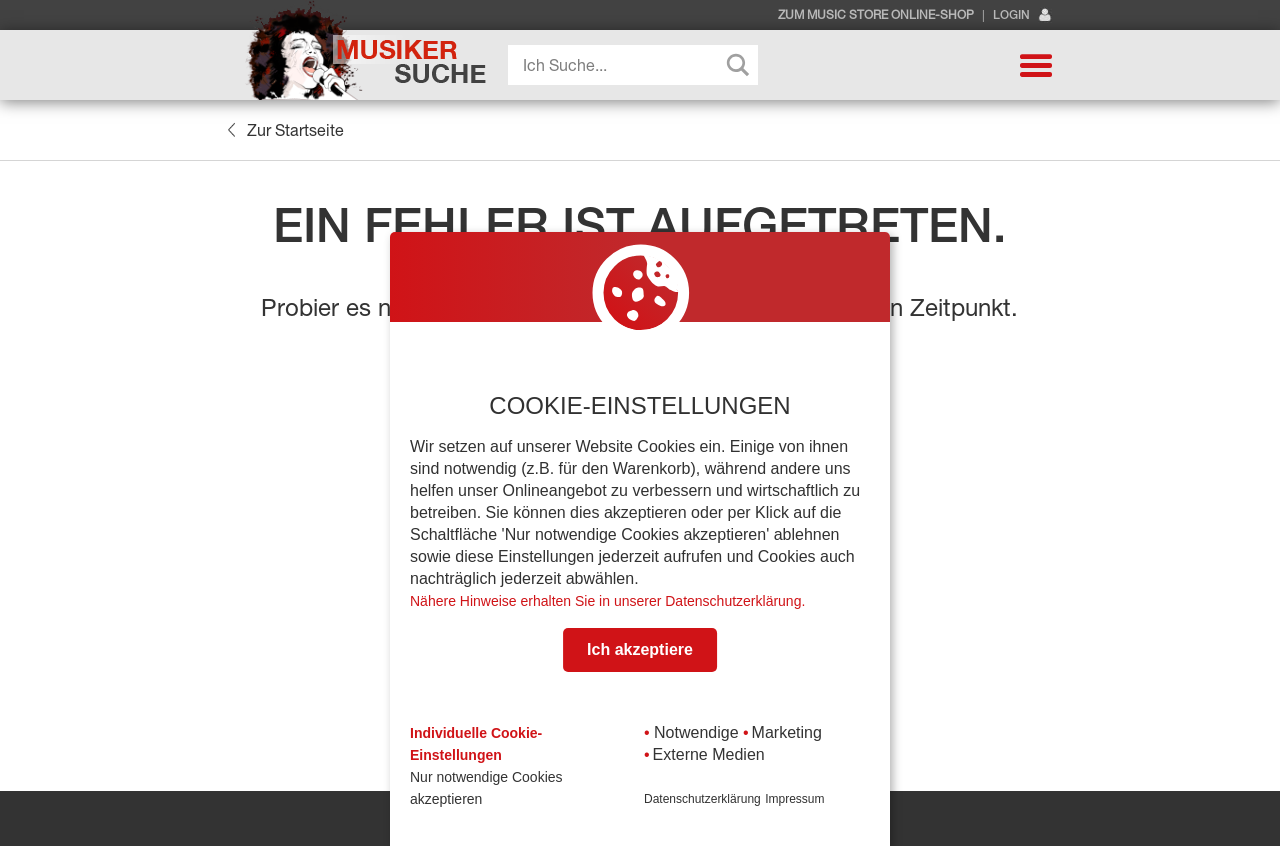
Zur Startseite (285, 130)
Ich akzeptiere (640, 649)
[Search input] (638, 65)
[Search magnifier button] (738, 65)
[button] (1036, 65)
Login (1022, 15)
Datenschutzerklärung (702, 799)
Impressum (794, 799)
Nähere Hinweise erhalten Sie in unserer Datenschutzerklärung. (607, 601)
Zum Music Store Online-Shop (876, 15)
